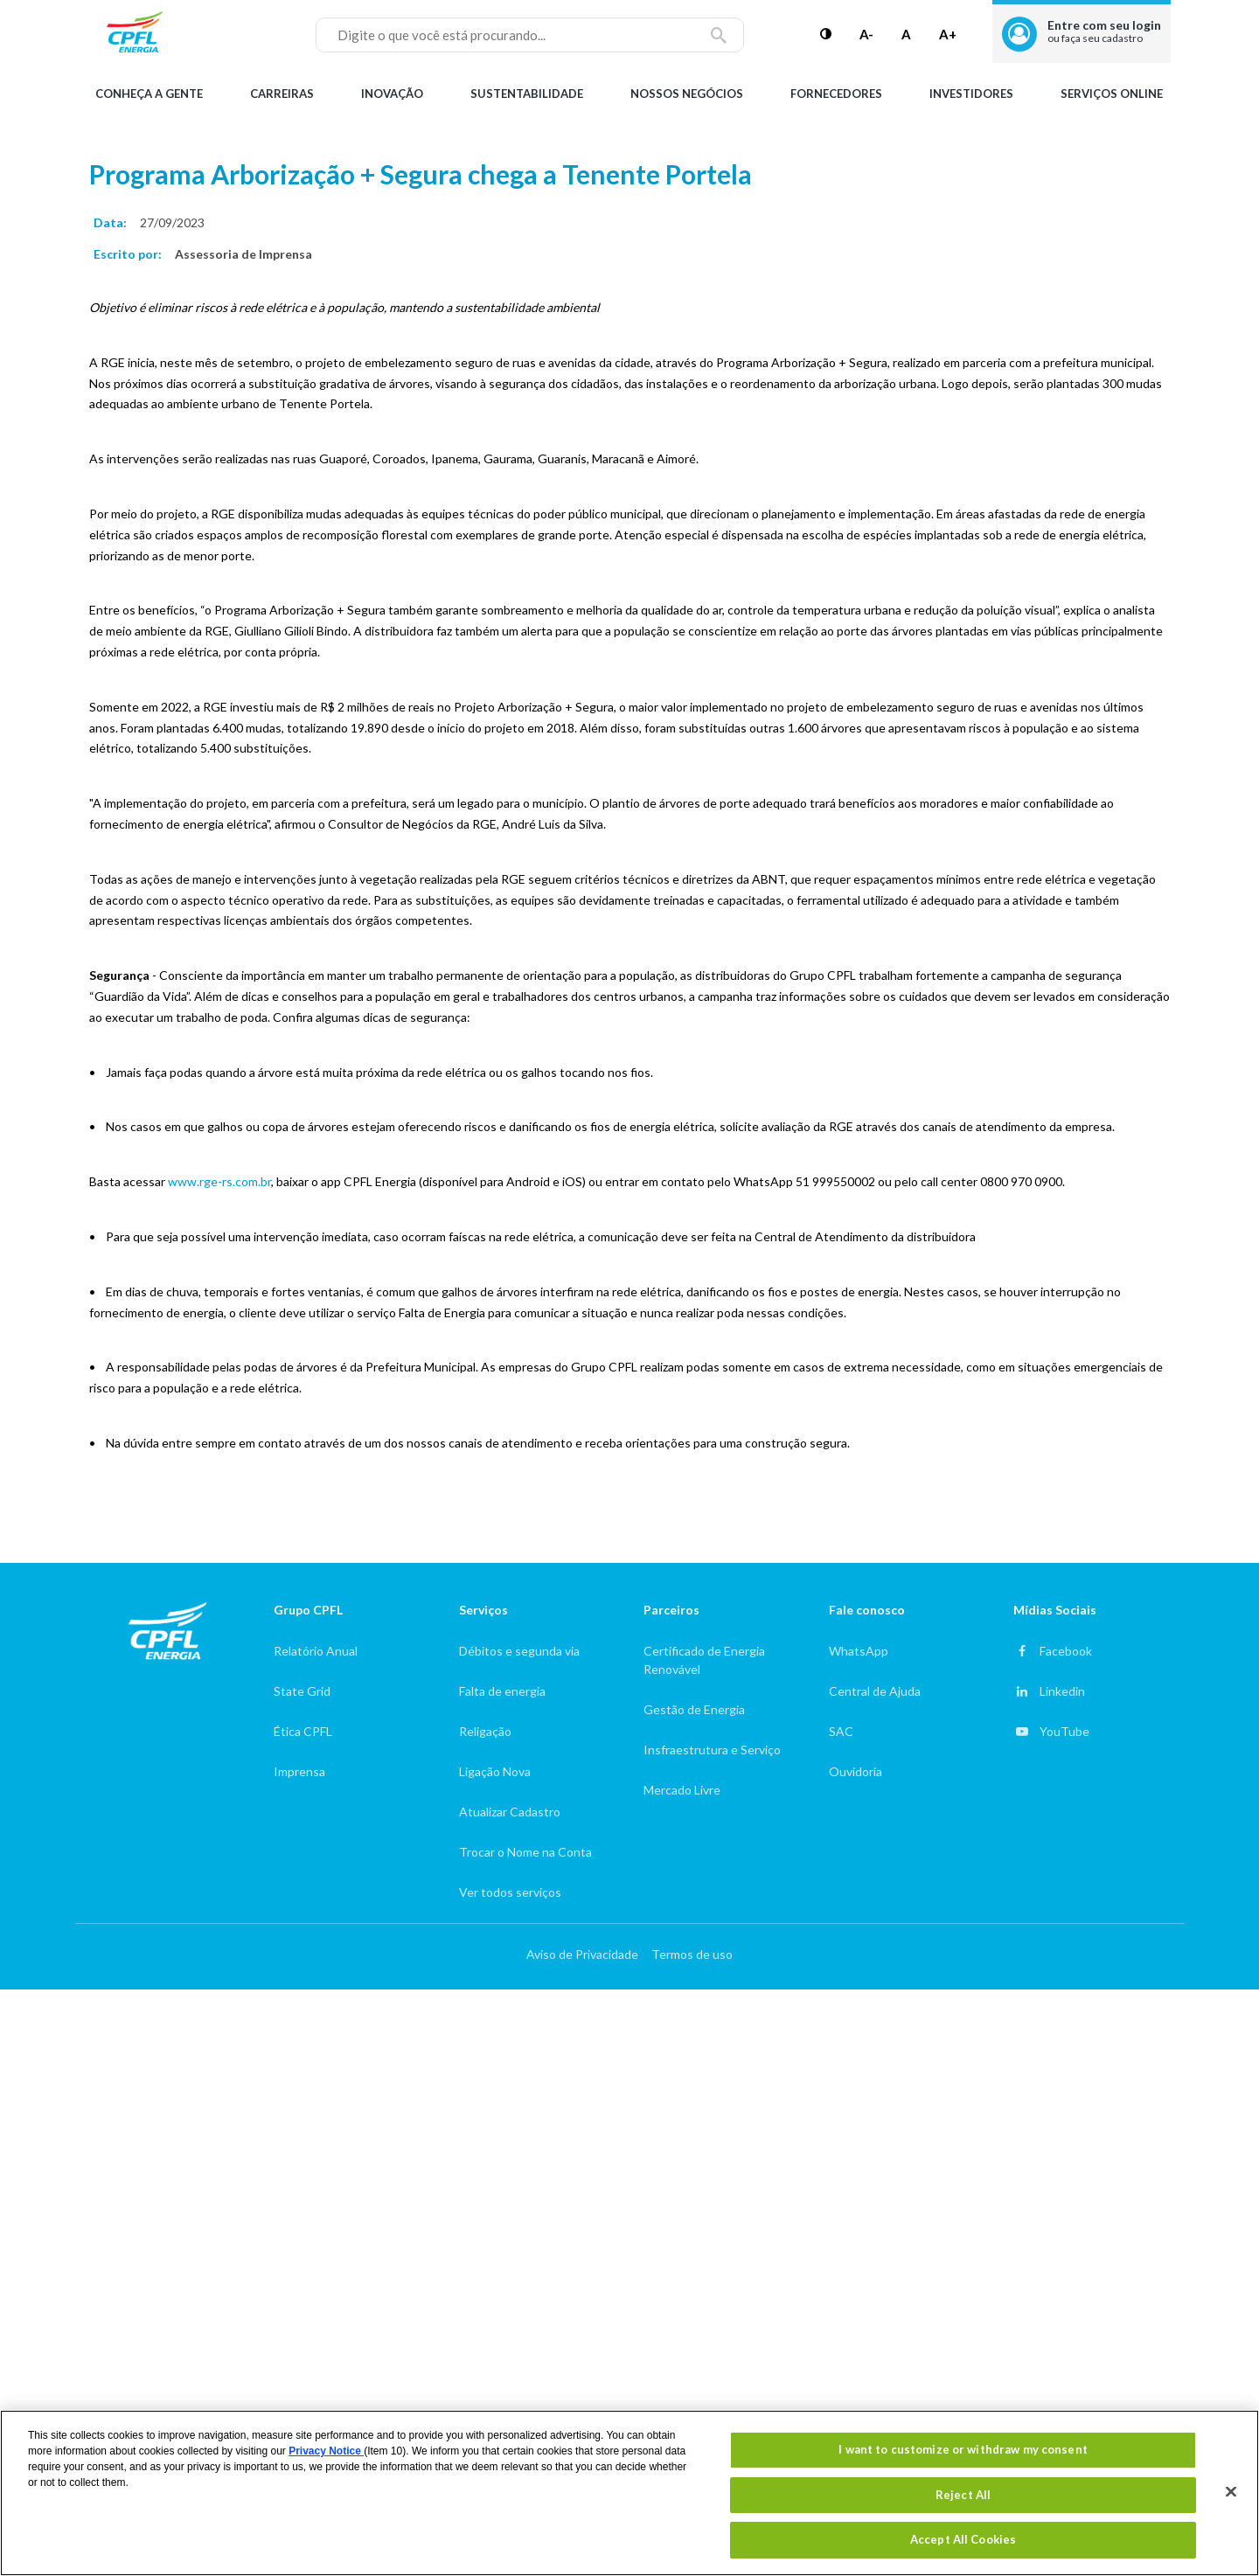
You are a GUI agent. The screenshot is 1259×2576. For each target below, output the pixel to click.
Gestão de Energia (694, 1709)
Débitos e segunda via (519, 1650)
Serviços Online (1112, 94)
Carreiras (282, 94)
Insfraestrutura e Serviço (712, 1749)
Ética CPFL (303, 1731)
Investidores (971, 94)
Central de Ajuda (875, 1691)
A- (866, 34)
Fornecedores (836, 94)
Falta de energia (502, 1691)
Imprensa (299, 1771)
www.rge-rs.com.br (219, 1181)
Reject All (963, 2495)
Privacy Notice (326, 2451)
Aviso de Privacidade (582, 1954)
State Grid (302, 1691)
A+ (947, 34)
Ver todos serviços (510, 1892)
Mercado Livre (681, 1789)
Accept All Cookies (963, 2539)
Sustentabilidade (526, 94)
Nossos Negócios (686, 94)
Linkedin (1062, 1691)
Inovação (392, 94)
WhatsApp (858, 1650)
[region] (629, 2493)
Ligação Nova (495, 1771)
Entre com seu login (1104, 31)
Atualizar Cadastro (509, 1811)
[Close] (1231, 2492)
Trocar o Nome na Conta (525, 1851)
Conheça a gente (149, 94)
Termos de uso (692, 1954)
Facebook (1066, 1650)
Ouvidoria (855, 1771)
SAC (841, 1731)
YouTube (1064, 1731)
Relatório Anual (316, 1650)
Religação (485, 1731)
